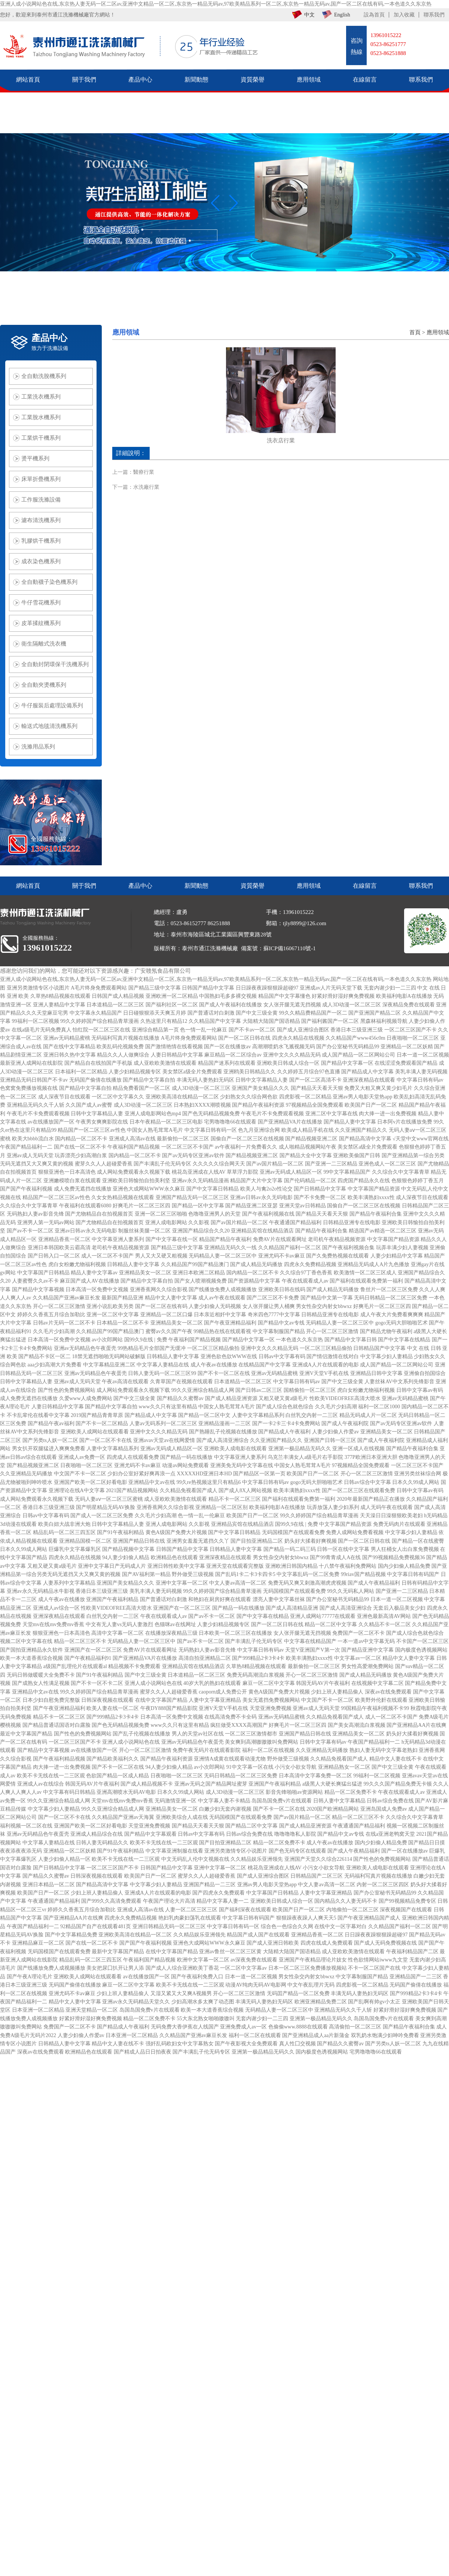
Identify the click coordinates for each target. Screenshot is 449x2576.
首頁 (415, 332)
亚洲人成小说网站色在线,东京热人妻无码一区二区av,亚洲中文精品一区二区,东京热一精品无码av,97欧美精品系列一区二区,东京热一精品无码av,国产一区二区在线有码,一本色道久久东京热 (215, 4)
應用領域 (438, 332)
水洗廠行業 (146, 487)
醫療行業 (143, 472)
